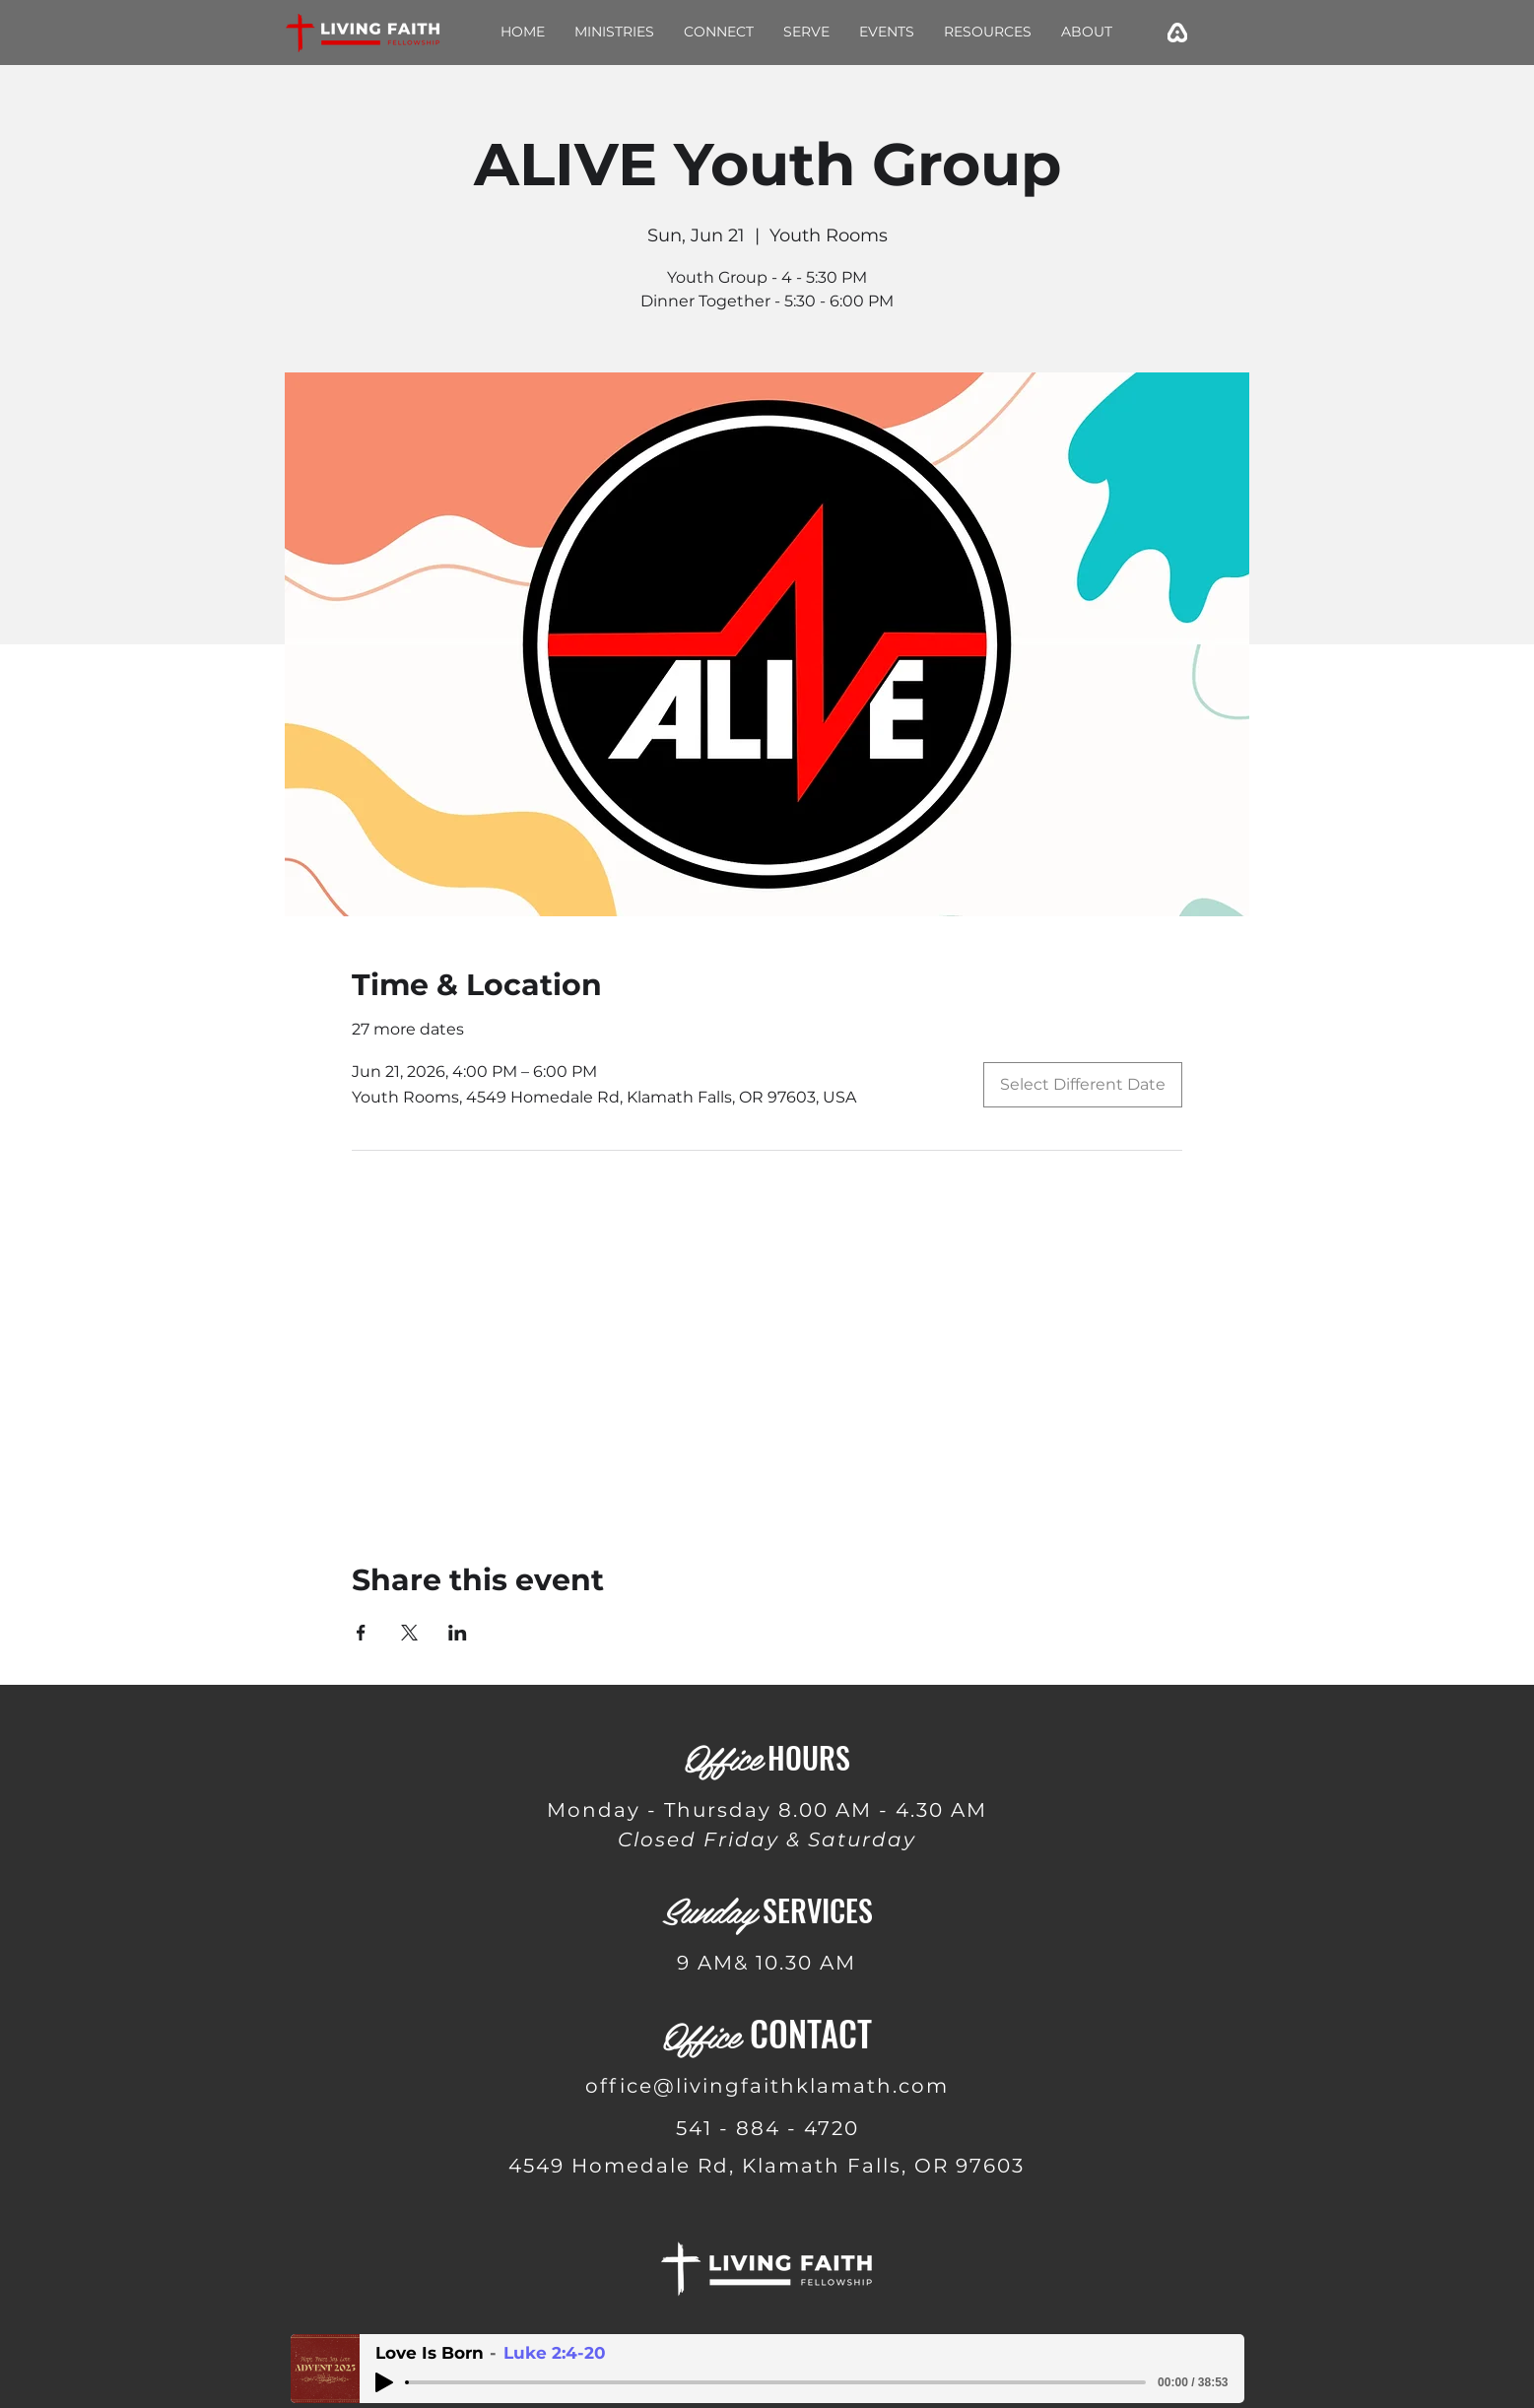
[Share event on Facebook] (361, 1632)
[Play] (384, 2382)
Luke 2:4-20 (554, 2353)
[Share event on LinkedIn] (457, 1632)
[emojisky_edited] (1177, 32)
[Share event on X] (409, 1632)
